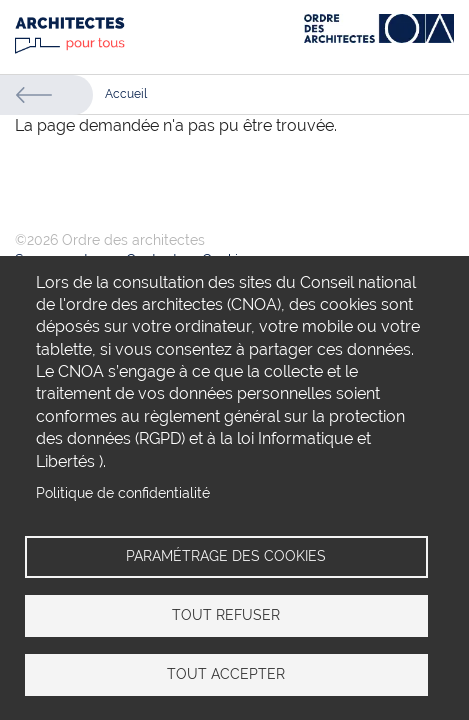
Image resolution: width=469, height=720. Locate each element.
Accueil (126, 94)
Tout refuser (226, 615)
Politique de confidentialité (123, 493)
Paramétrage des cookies (226, 556)
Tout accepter (226, 674)
